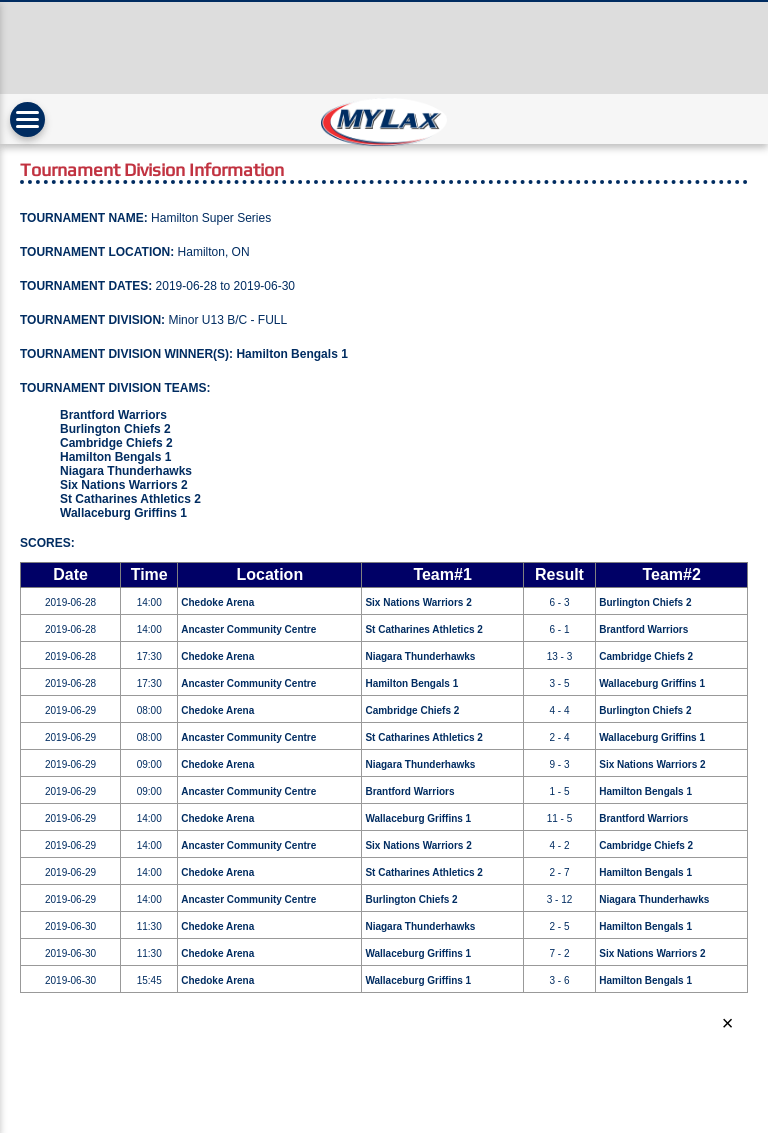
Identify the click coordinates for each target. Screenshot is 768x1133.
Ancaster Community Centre (248, 629)
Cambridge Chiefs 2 (116, 443)
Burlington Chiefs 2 (115, 429)
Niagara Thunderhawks (126, 471)
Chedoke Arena (217, 602)
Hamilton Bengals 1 (291, 354)
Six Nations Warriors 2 (124, 485)
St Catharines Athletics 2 (130, 499)
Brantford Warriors (113, 415)
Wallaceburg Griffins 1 (123, 513)
